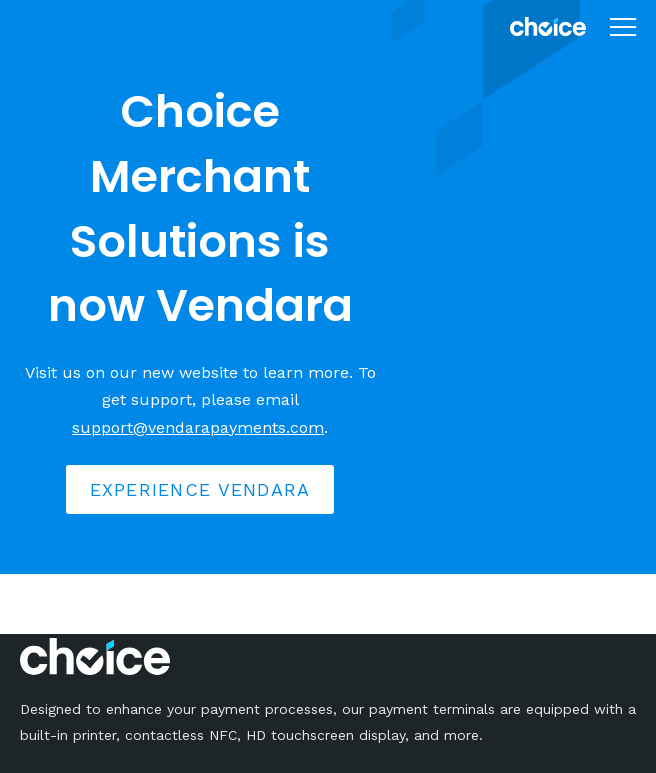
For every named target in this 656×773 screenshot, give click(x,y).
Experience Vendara (200, 489)
